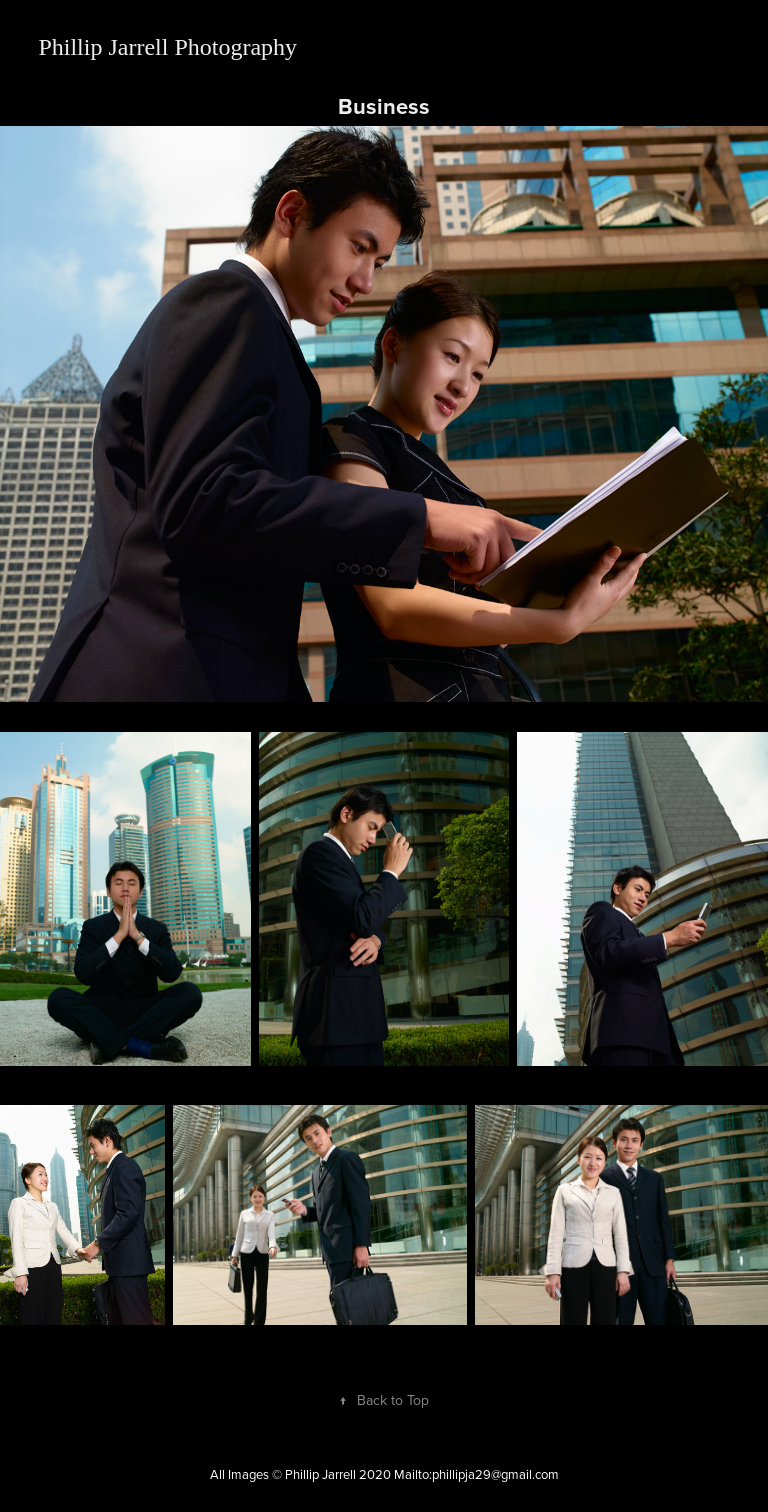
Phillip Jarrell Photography (167, 47)
